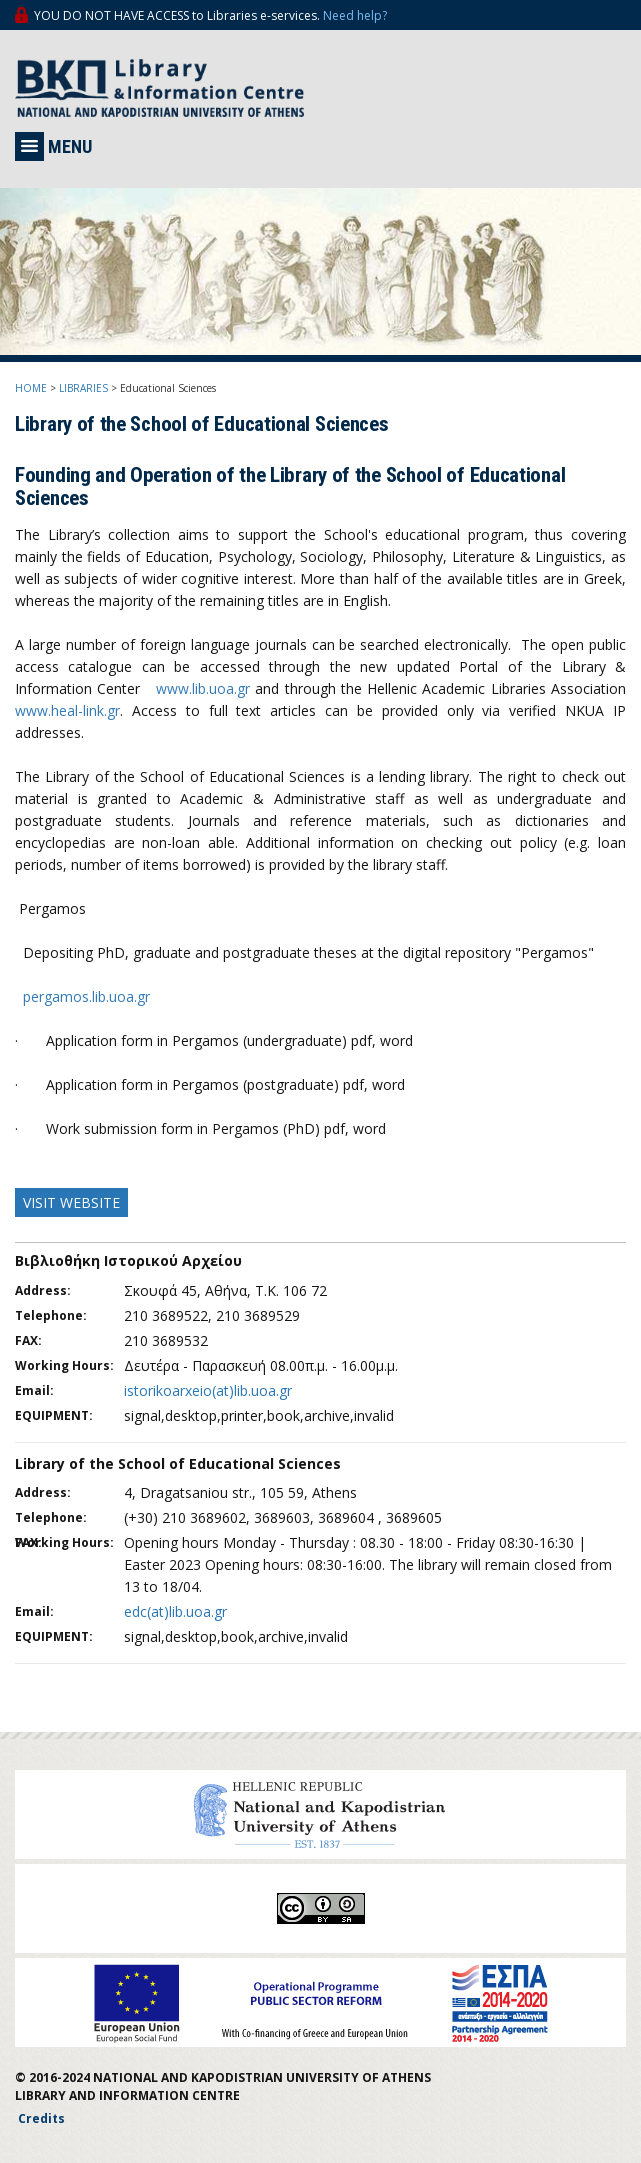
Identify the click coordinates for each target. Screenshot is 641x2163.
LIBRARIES (83, 388)
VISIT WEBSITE (71, 1202)
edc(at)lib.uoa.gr (175, 1611)
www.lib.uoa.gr (203, 688)
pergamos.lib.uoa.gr (86, 996)
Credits (41, 2118)
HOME (31, 388)
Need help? (355, 15)
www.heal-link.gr (67, 710)
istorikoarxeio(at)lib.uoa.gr (208, 1390)
